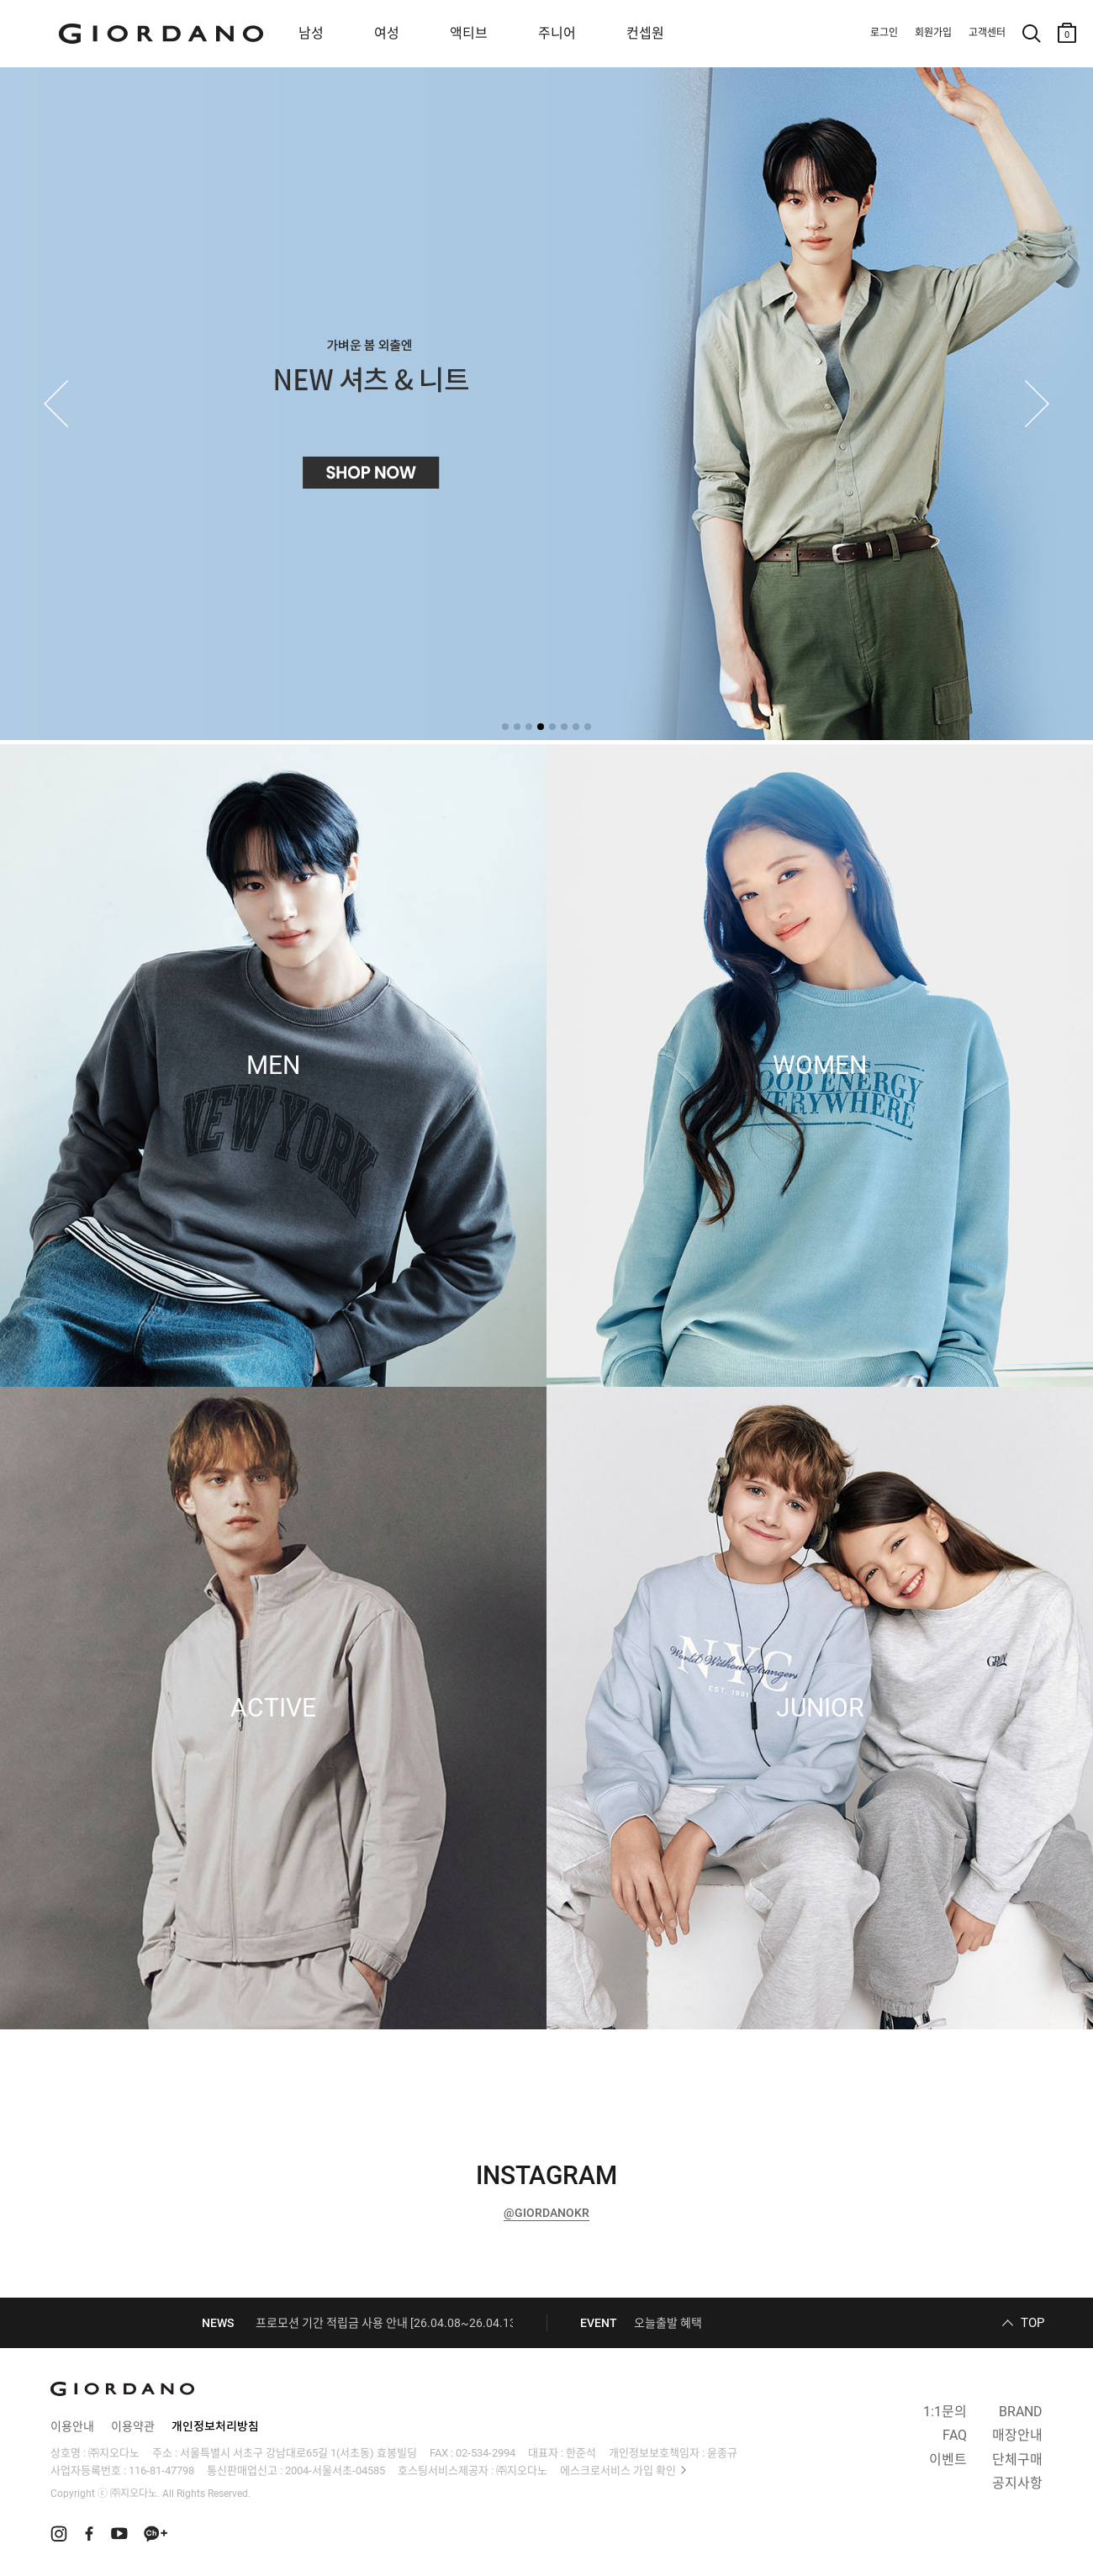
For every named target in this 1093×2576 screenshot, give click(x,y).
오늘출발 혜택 (668, 2323)
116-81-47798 (161, 2470)
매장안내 (1017, 2435)
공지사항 (1017, 2483)
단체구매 (1017, 2460)
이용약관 (133, 2426)
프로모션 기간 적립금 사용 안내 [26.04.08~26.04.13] (388, 2323)
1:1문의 (945, 2412)
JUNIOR (819, 1708)
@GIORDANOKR (546, 2212)
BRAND (1021, 2412)
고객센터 (987, 33)
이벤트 (948, 2460)
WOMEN (820, 1065)
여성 (386, 33)
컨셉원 (645, 33)
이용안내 (72, 2426)
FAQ (955, 2435)
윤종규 (722, 2452)
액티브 (469, 33)
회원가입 (933, 33)
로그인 (884, 33)
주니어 (557, 33)
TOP (1032, 2322)
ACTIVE (273, 1708)
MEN (273, 1065)
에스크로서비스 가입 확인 (618, 2470)
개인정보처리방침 (215, 2426)
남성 (311, 33)
